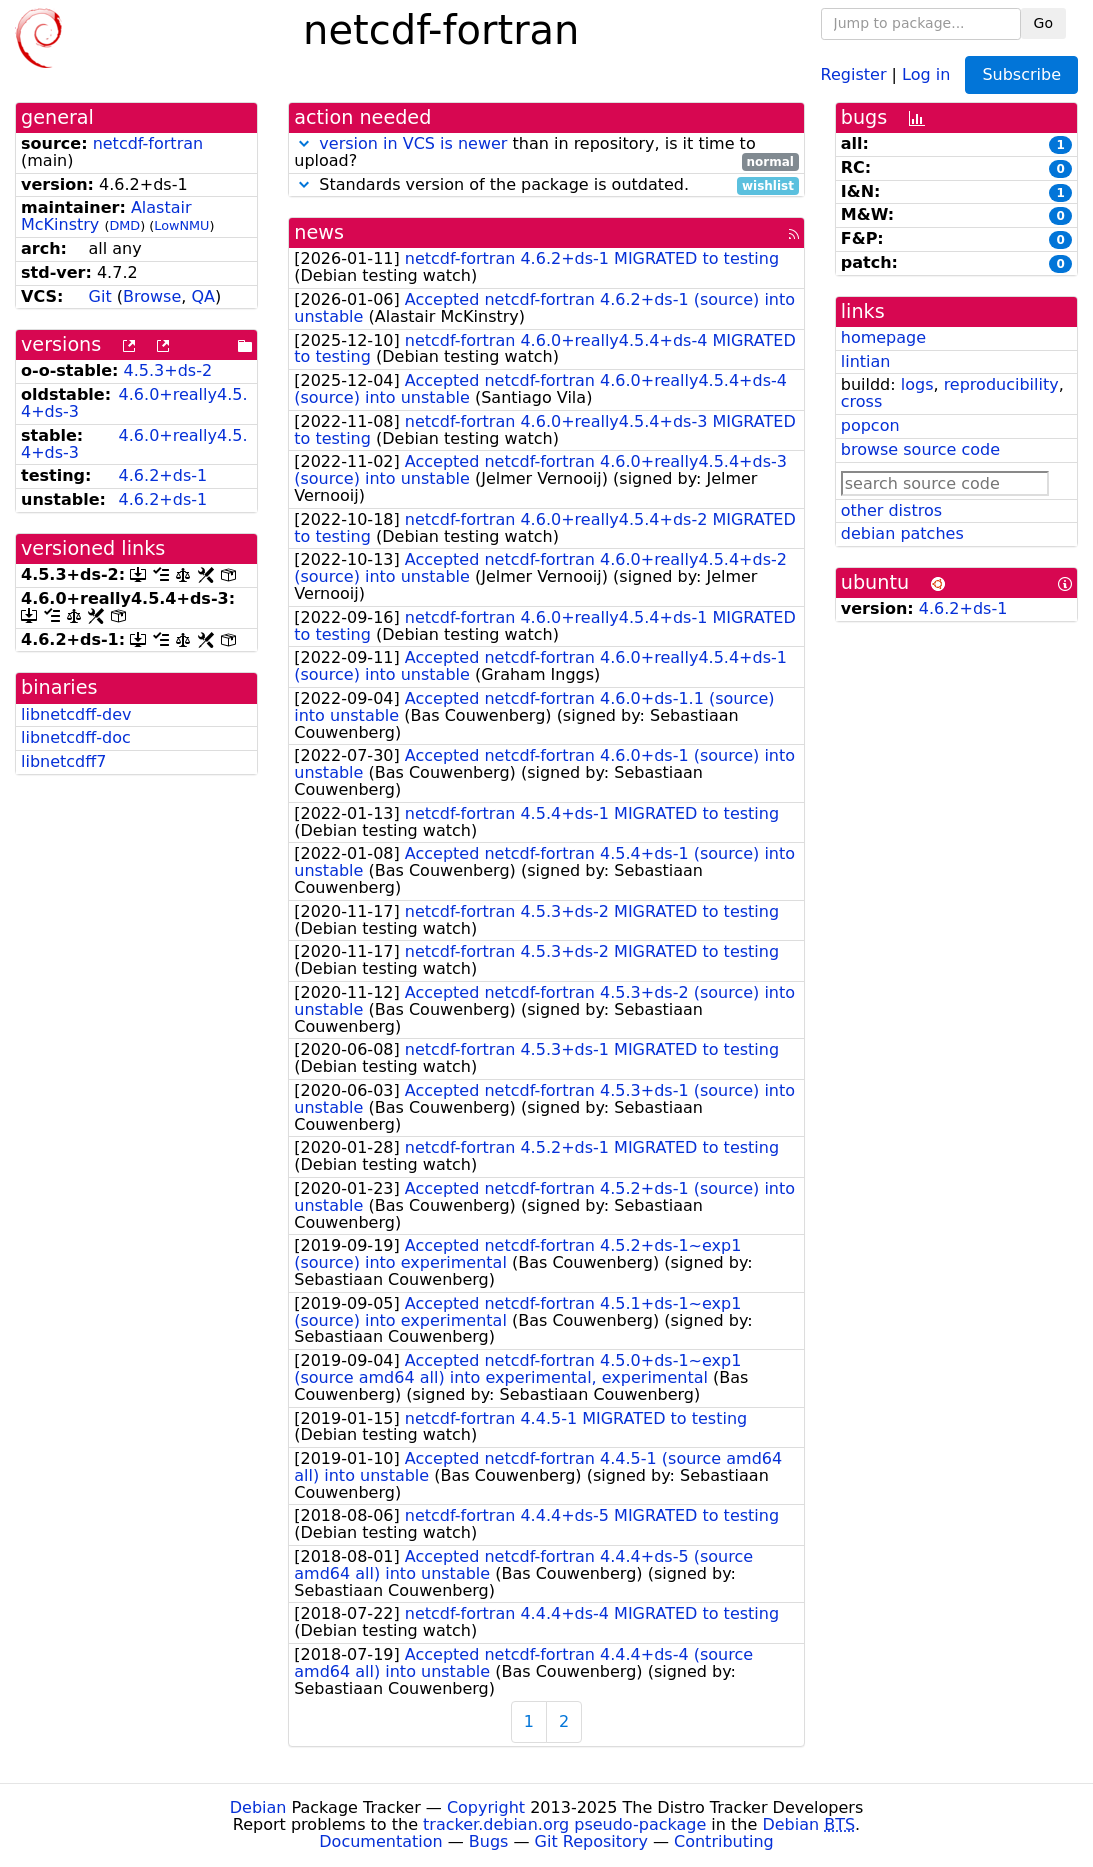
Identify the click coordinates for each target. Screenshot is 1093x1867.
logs (917, 384)
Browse (152, 296)
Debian (258, 1807)
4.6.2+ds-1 (163, 475)
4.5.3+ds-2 (168, 370)
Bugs (489, 1841)
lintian (866, 361)
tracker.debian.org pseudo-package (564, 1824)
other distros (891, 510)
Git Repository (591, 1841)
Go (1043, 23)
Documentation (380, 1841)
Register (854, 73)
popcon (870, 425)
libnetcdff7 (63, 761)
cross (861, 401)
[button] (304, 143)
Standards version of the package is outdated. (546, 185)
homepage (883, 337)
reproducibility (1001, 384)
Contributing (724, 1841)
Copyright (486, 1807)
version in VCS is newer (413, 143)
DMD (124, 225)
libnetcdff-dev (76, 714)
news (319, 232)
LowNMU (181, 225)
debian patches (902, 533)
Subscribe (1021, 74)
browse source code (920, 449)
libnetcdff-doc (76, 737)
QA (203, 296)
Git (100, 296)
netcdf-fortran (148, 143)
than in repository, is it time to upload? (546, 153)
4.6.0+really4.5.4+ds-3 (134, 403)
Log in (926, 73)
